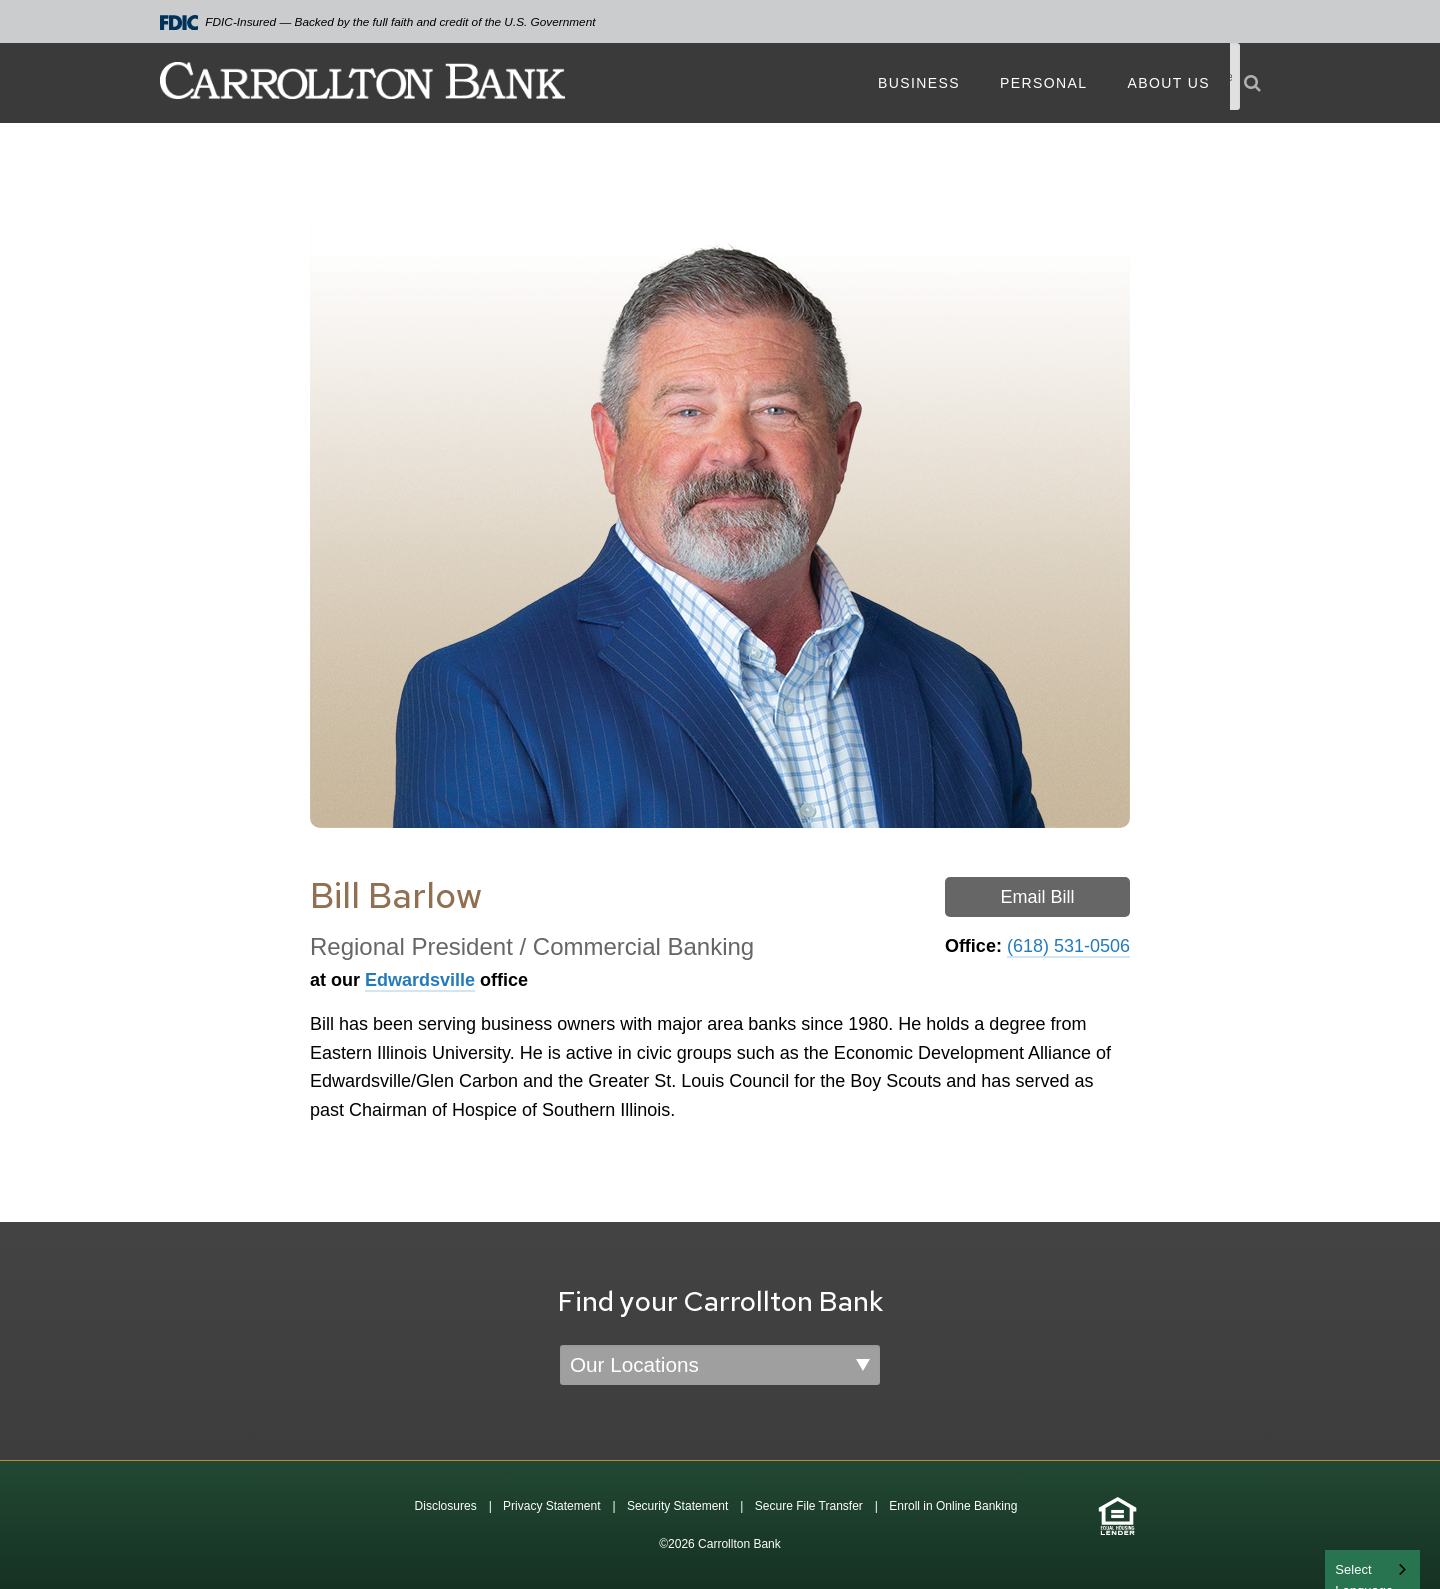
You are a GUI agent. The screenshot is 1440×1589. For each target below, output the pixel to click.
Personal (1043, 83)
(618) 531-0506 (1068, 946)
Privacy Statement (551, 1506)
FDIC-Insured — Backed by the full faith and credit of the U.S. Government (378, 22)
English (1357, 1567)
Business (919, 83)
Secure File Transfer (809, 1506)
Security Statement (677, 1506)
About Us (1168, 83)
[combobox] (1372, 1569)
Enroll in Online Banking (953, 1506)
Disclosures (446, 1506)
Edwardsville (420, 980)
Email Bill (1037, 897)
